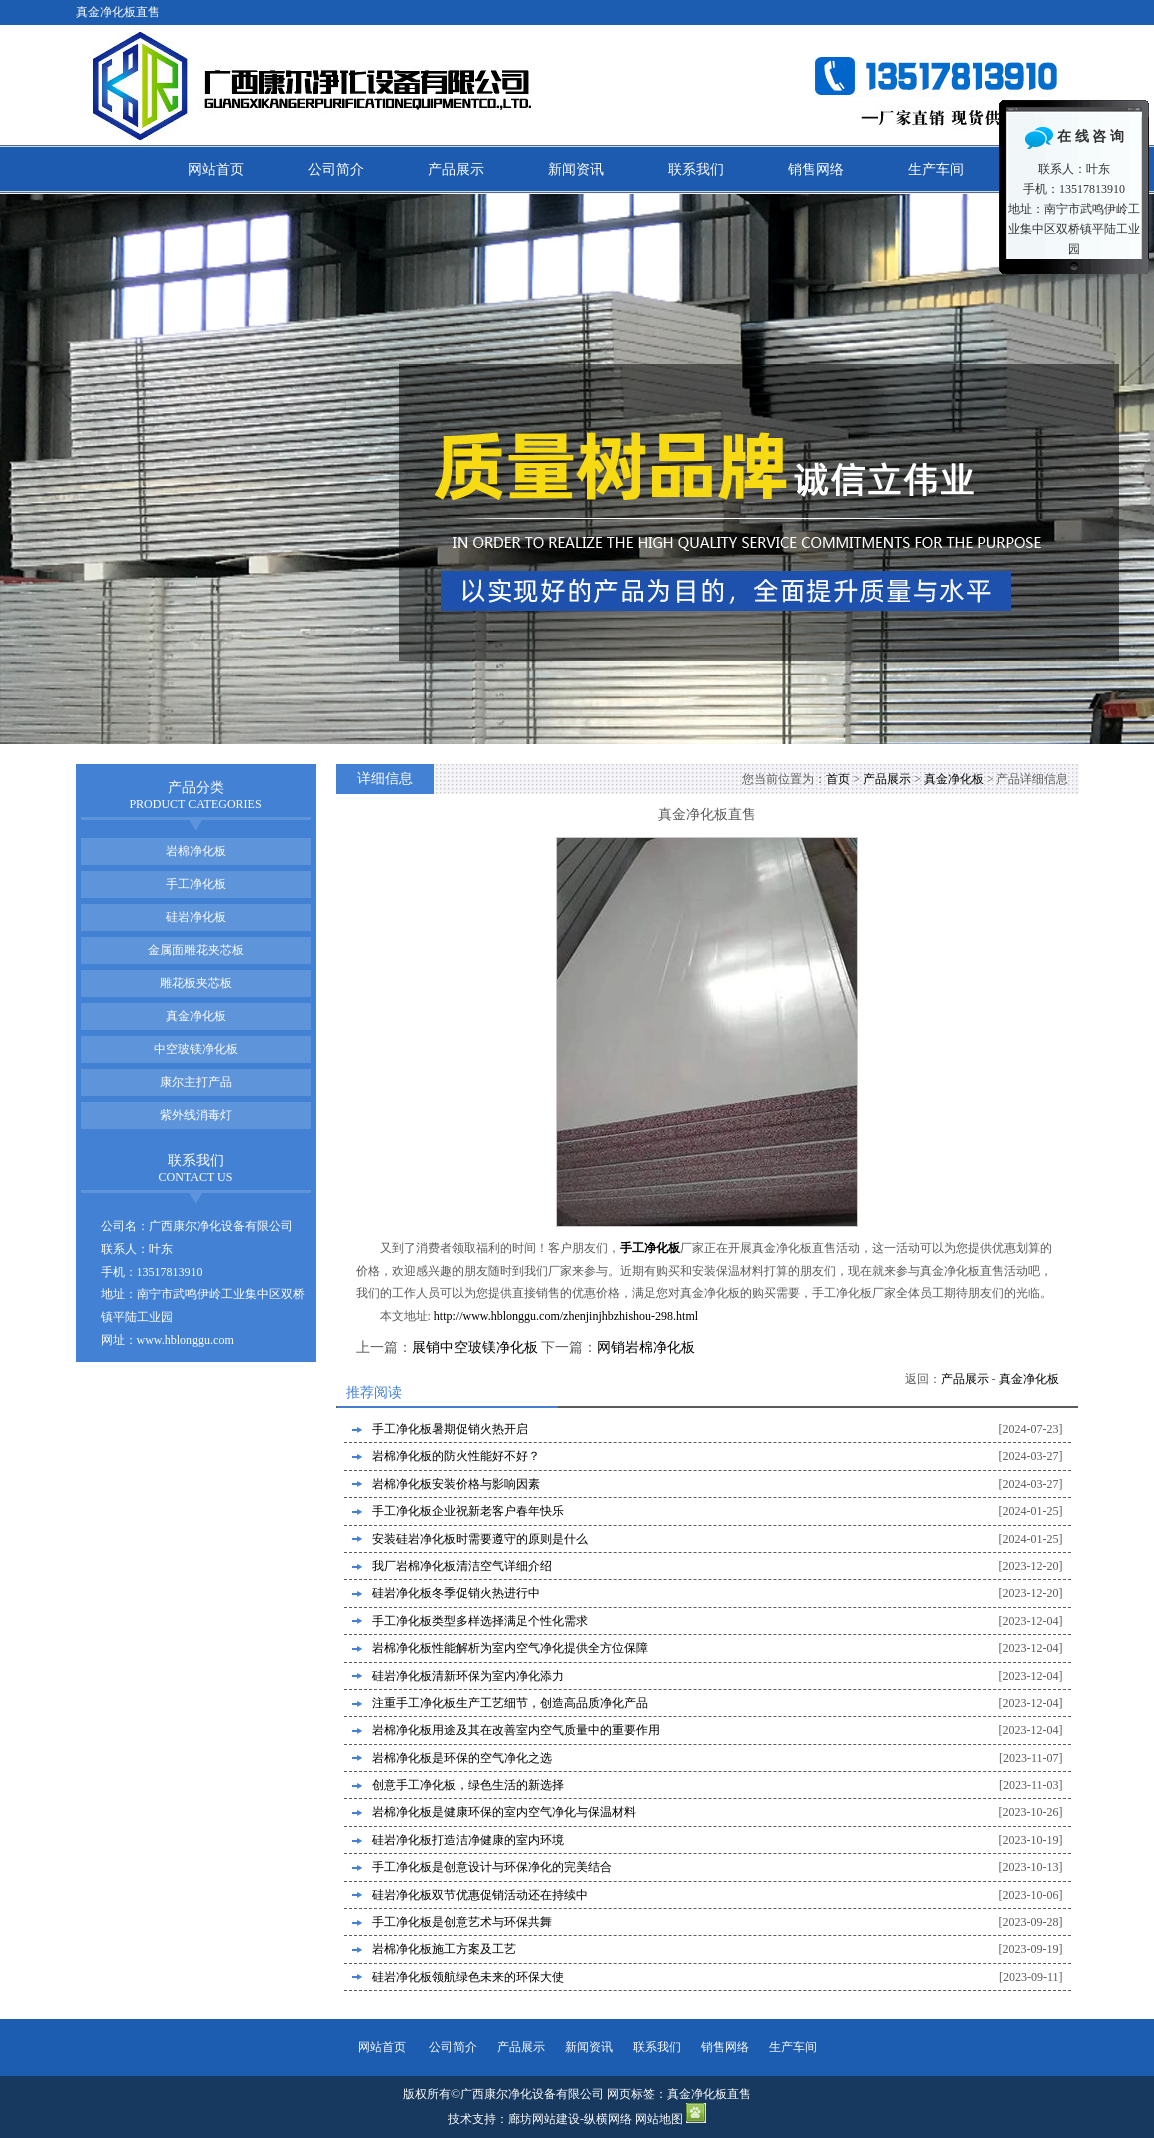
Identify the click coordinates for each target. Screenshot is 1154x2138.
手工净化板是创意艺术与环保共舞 (462, 1922)
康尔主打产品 (196, 1082)
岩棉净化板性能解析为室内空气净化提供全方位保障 (510, 1648)
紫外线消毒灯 (196, 1115)
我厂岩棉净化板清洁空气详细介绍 (462, 1566)
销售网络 (816, 169)
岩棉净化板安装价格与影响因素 (456, 1484)
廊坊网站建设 (544, 2119)
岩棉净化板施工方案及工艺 (444, 1949)
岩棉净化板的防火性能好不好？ (456, 1456)
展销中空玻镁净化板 (475, 1347)
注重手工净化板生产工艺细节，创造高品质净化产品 (510, 1703)
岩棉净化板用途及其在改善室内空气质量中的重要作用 (516, 1730)
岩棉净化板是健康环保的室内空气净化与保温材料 (504, 1812)
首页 (838, 779)
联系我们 (696, 169)
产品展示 (456, 169)
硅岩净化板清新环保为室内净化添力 (468, 1676)
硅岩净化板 (196, 917)
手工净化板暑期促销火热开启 (450, 1429)
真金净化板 (954, 779)
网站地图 (659, 2119)
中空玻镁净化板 (196, 1049)
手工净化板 (196, 884)
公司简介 (336, 169)
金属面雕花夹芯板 (196, 950)
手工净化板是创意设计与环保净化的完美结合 (492, 1867)
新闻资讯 (576, 169)
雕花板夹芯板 (196, 983)
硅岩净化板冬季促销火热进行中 (456, 1593)
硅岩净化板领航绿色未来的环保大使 (468, 1977)
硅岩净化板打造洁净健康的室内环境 (468, 1840)
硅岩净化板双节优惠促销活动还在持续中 (480, 1895)
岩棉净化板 (196, 851)
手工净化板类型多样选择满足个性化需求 (480, 1621)
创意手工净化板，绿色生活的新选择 (468, 1785)
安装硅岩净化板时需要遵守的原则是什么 (480, 1539)
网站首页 (216, 169)
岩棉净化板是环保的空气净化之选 (462, 1758)
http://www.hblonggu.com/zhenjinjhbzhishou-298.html (566, 1316)
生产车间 (936, 169)
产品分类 (195, 795)
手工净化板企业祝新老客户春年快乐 (468, 1511)
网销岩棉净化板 (646, 1347)
